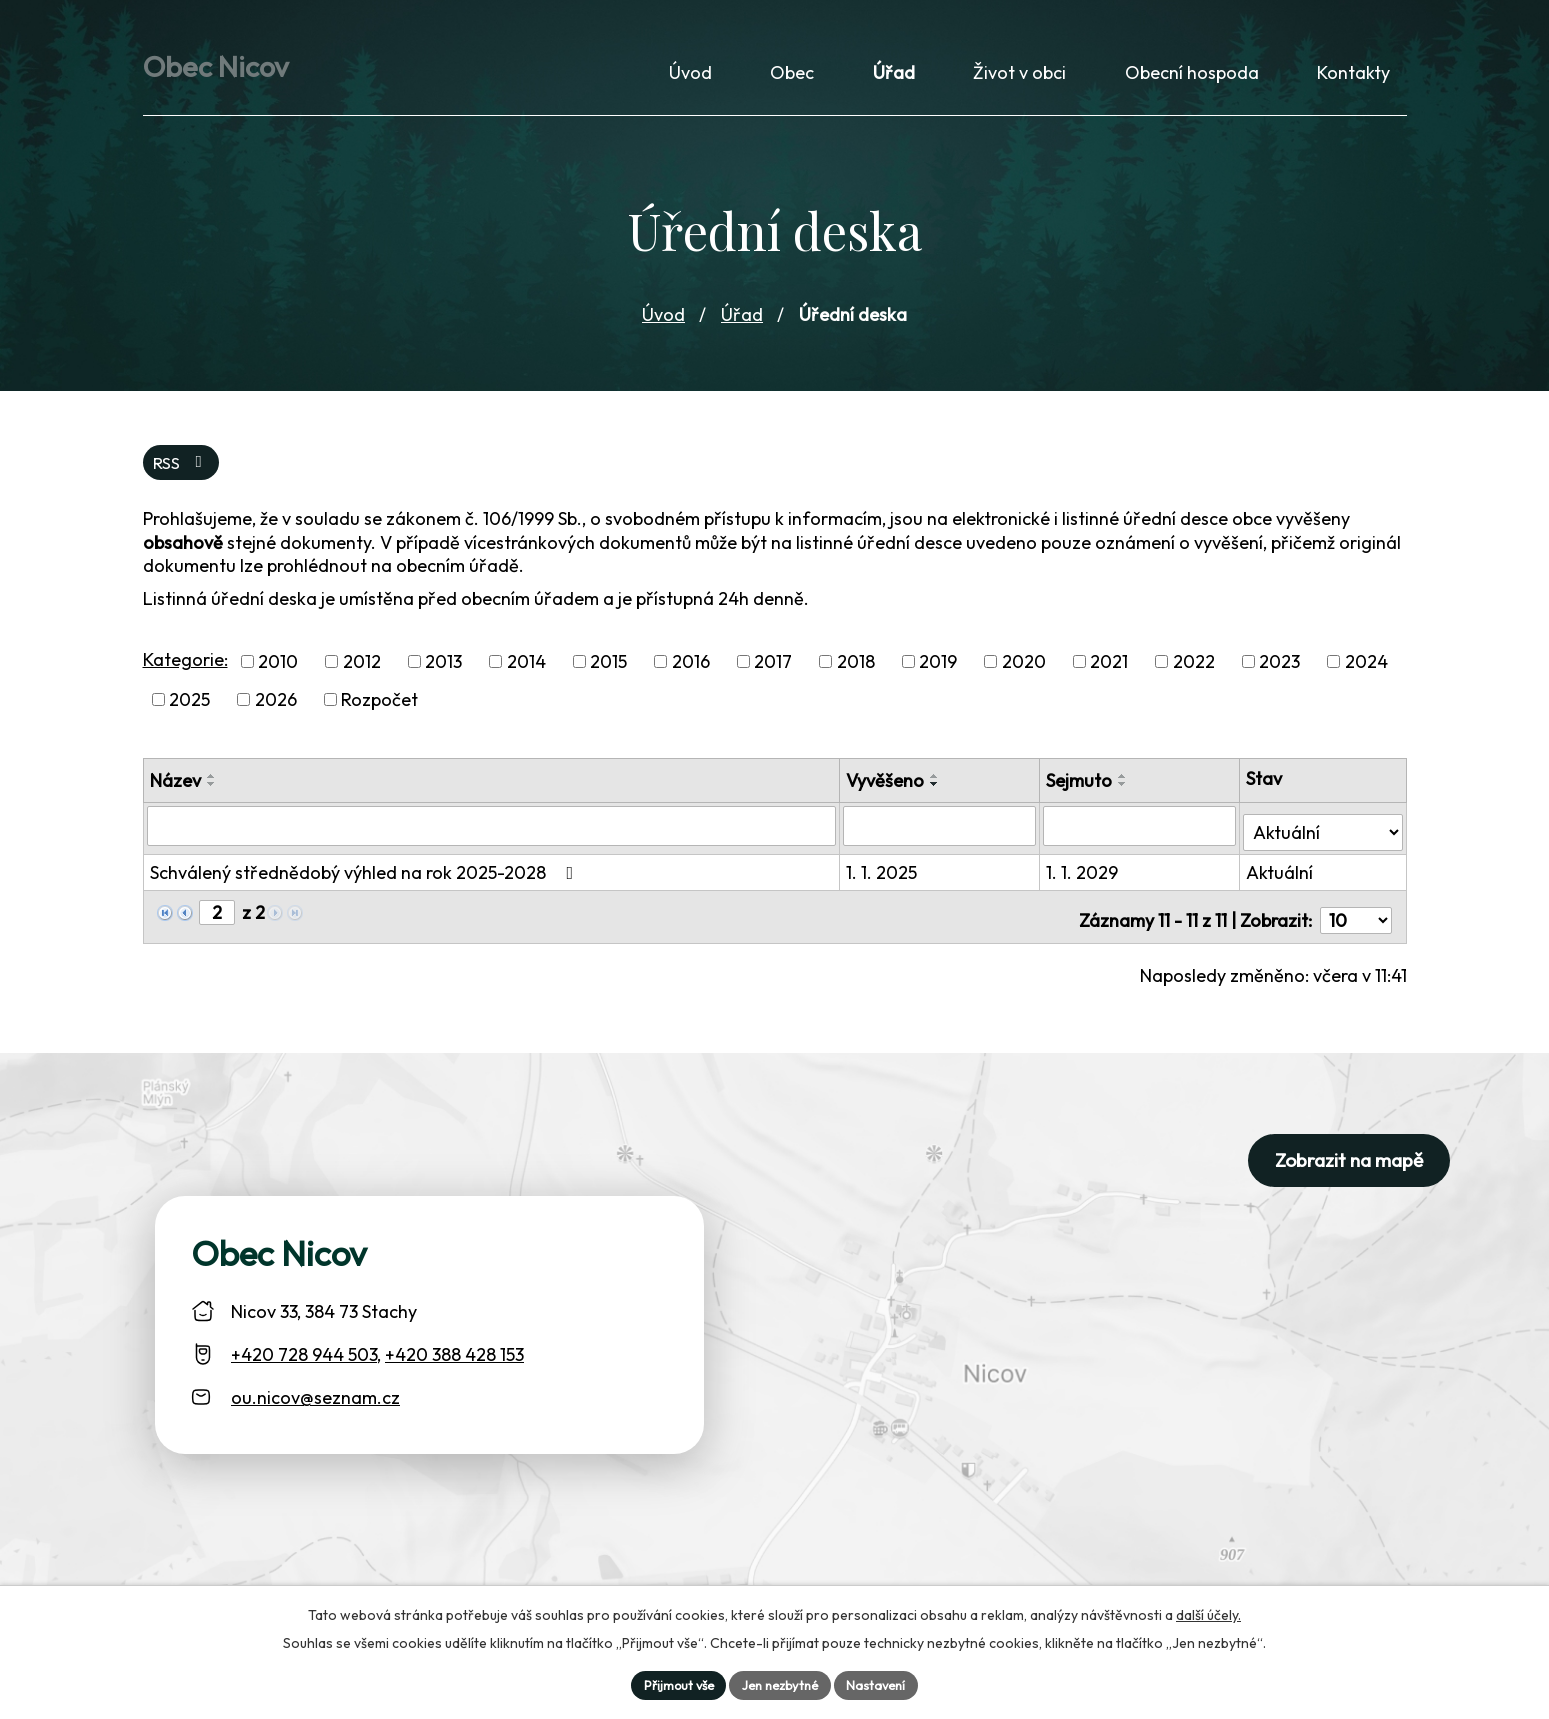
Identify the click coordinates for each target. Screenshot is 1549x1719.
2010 (278, 673)
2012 (362, 673)
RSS (183, 473)
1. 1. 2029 (1084, 877)
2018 (856, 673)
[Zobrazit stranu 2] (217, 917)
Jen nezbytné (781, 1683)
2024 (1366, 673)
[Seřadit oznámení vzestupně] (212, 788)
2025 (189, 711)
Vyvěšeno (889, 792)
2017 (773, 673)
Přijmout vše (670, 1683)
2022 (1194, 673)
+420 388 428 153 (454, 1352)
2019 (938, 673)
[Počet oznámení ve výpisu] (1356, 918)
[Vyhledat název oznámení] (493, 837)
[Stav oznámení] (1323, 836)
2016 (691, 673)
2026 (276, 711)
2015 (608, 673)
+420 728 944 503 (304, 1352)
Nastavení (886, 1683)
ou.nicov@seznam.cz (315, 1395)
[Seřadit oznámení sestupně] (212, 796)
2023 (1279, 673)
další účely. (1208, 1611)
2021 (1109, 673)
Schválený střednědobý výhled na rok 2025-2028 (366, 877)
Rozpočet (379, 711)
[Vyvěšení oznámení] (943, 837)
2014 (526, 673)
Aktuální (1280, 877)
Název (175, 792)
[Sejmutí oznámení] (1141, 837)
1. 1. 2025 (885, 877)
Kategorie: (185, 671)
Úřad (742, 323)
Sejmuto (1081, 792)
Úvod (663, 323)
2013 (443, 673)
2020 (1024, 673)
